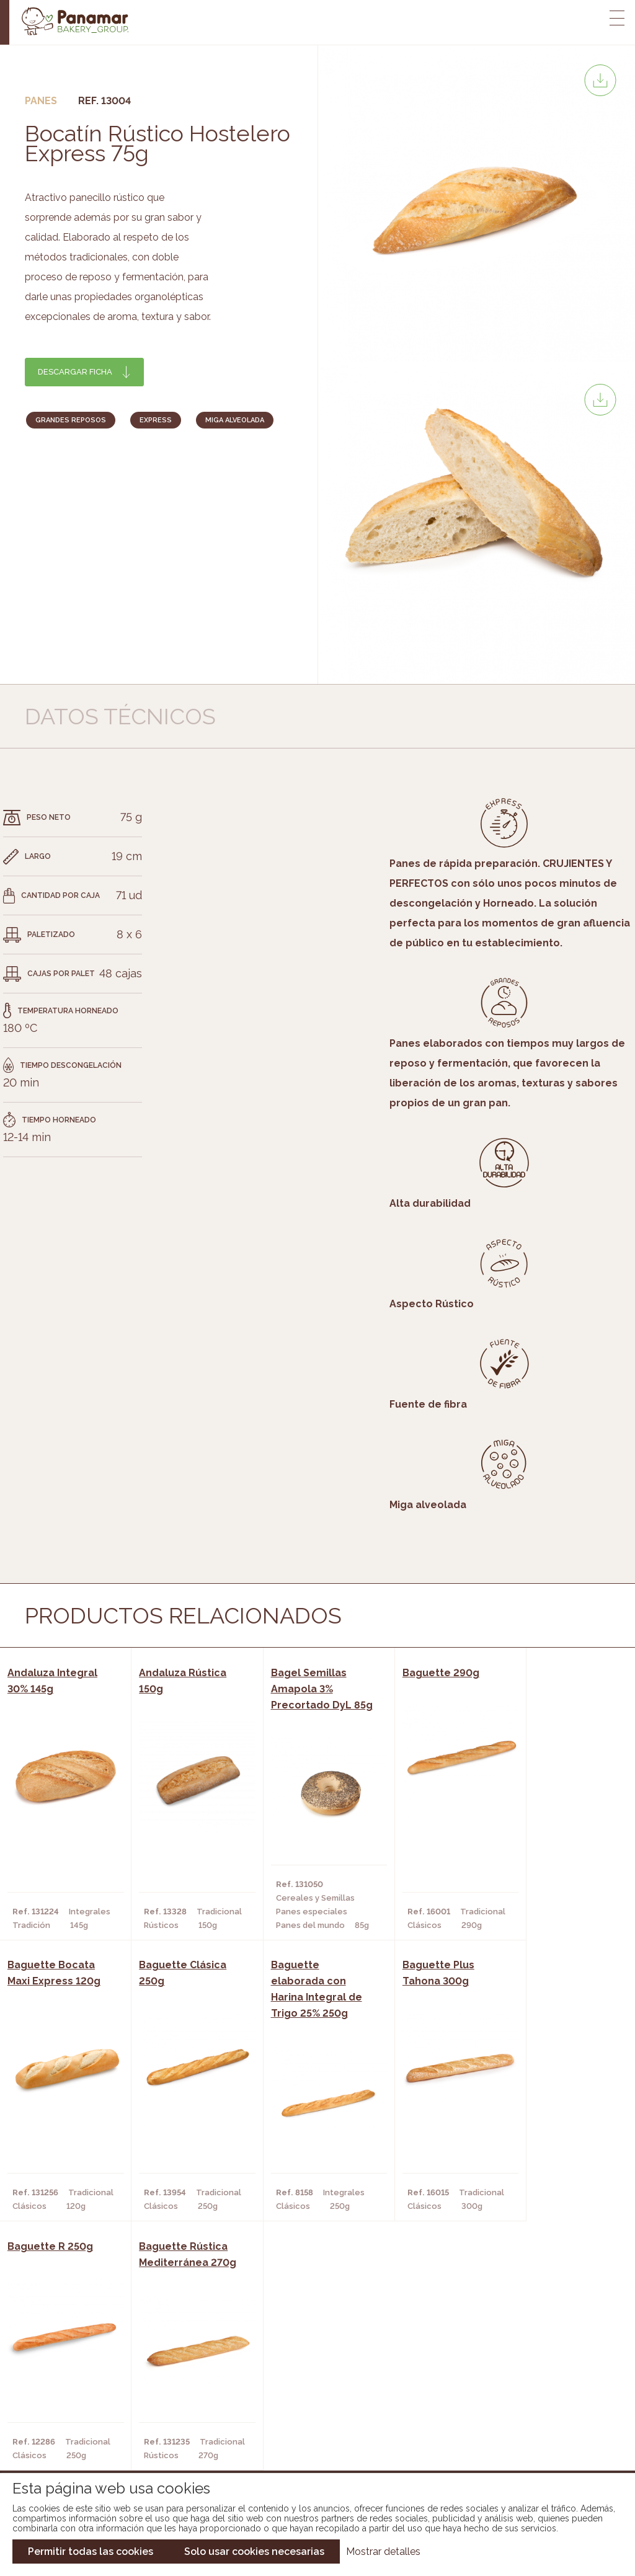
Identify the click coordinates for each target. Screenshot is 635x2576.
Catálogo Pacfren (309, 2445)
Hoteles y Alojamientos (180, 2427)
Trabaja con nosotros (528, 2360)
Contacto (64, 2408)
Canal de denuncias (528, 2437)
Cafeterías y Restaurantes (186, 2371)
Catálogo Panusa (307, 2427)
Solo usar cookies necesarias (254, 2551)
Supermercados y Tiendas (183, 2408)
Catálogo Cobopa (308, 2408)
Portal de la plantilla (528, 2399)
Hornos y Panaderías (172, 2389)
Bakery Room (70, 2389)
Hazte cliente (72, 2427)
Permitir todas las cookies (90, 2551)
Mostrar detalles (383, 2551)
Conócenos (67, 2371)
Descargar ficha (75, 371)
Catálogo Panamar (311, 2389)
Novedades (292, 2371)
